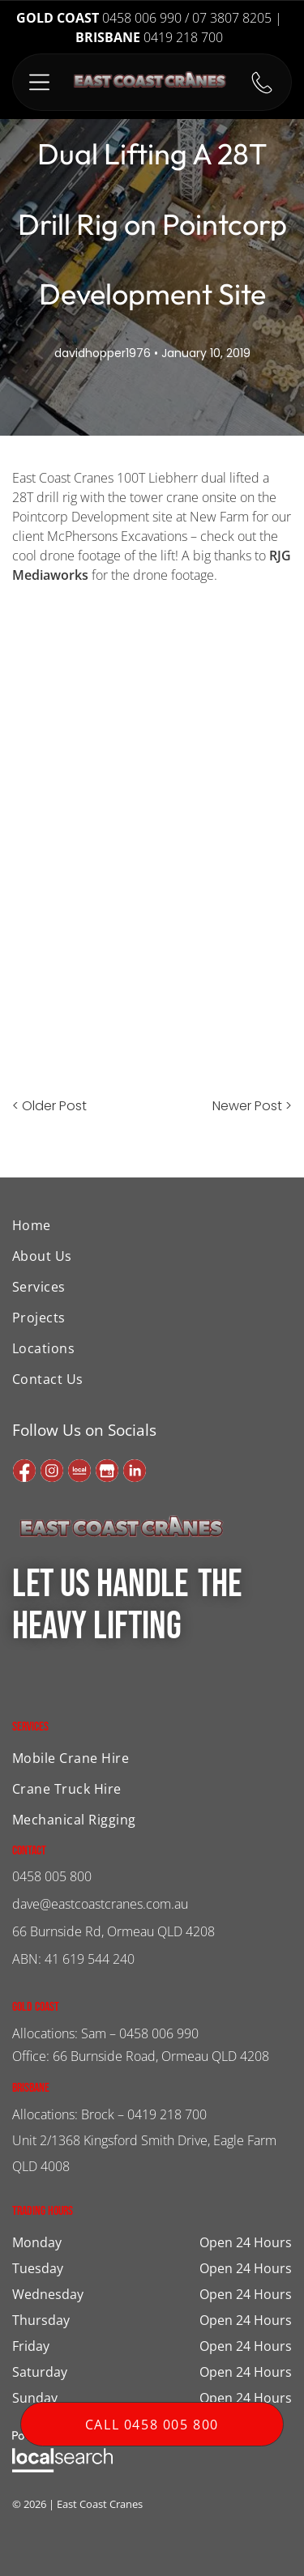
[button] (39, 82)
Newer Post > (252, 1105)
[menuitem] (100, 1225)
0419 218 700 (167, 2114)
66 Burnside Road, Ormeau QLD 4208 (161, 2056)
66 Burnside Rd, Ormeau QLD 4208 (113, 1931)
